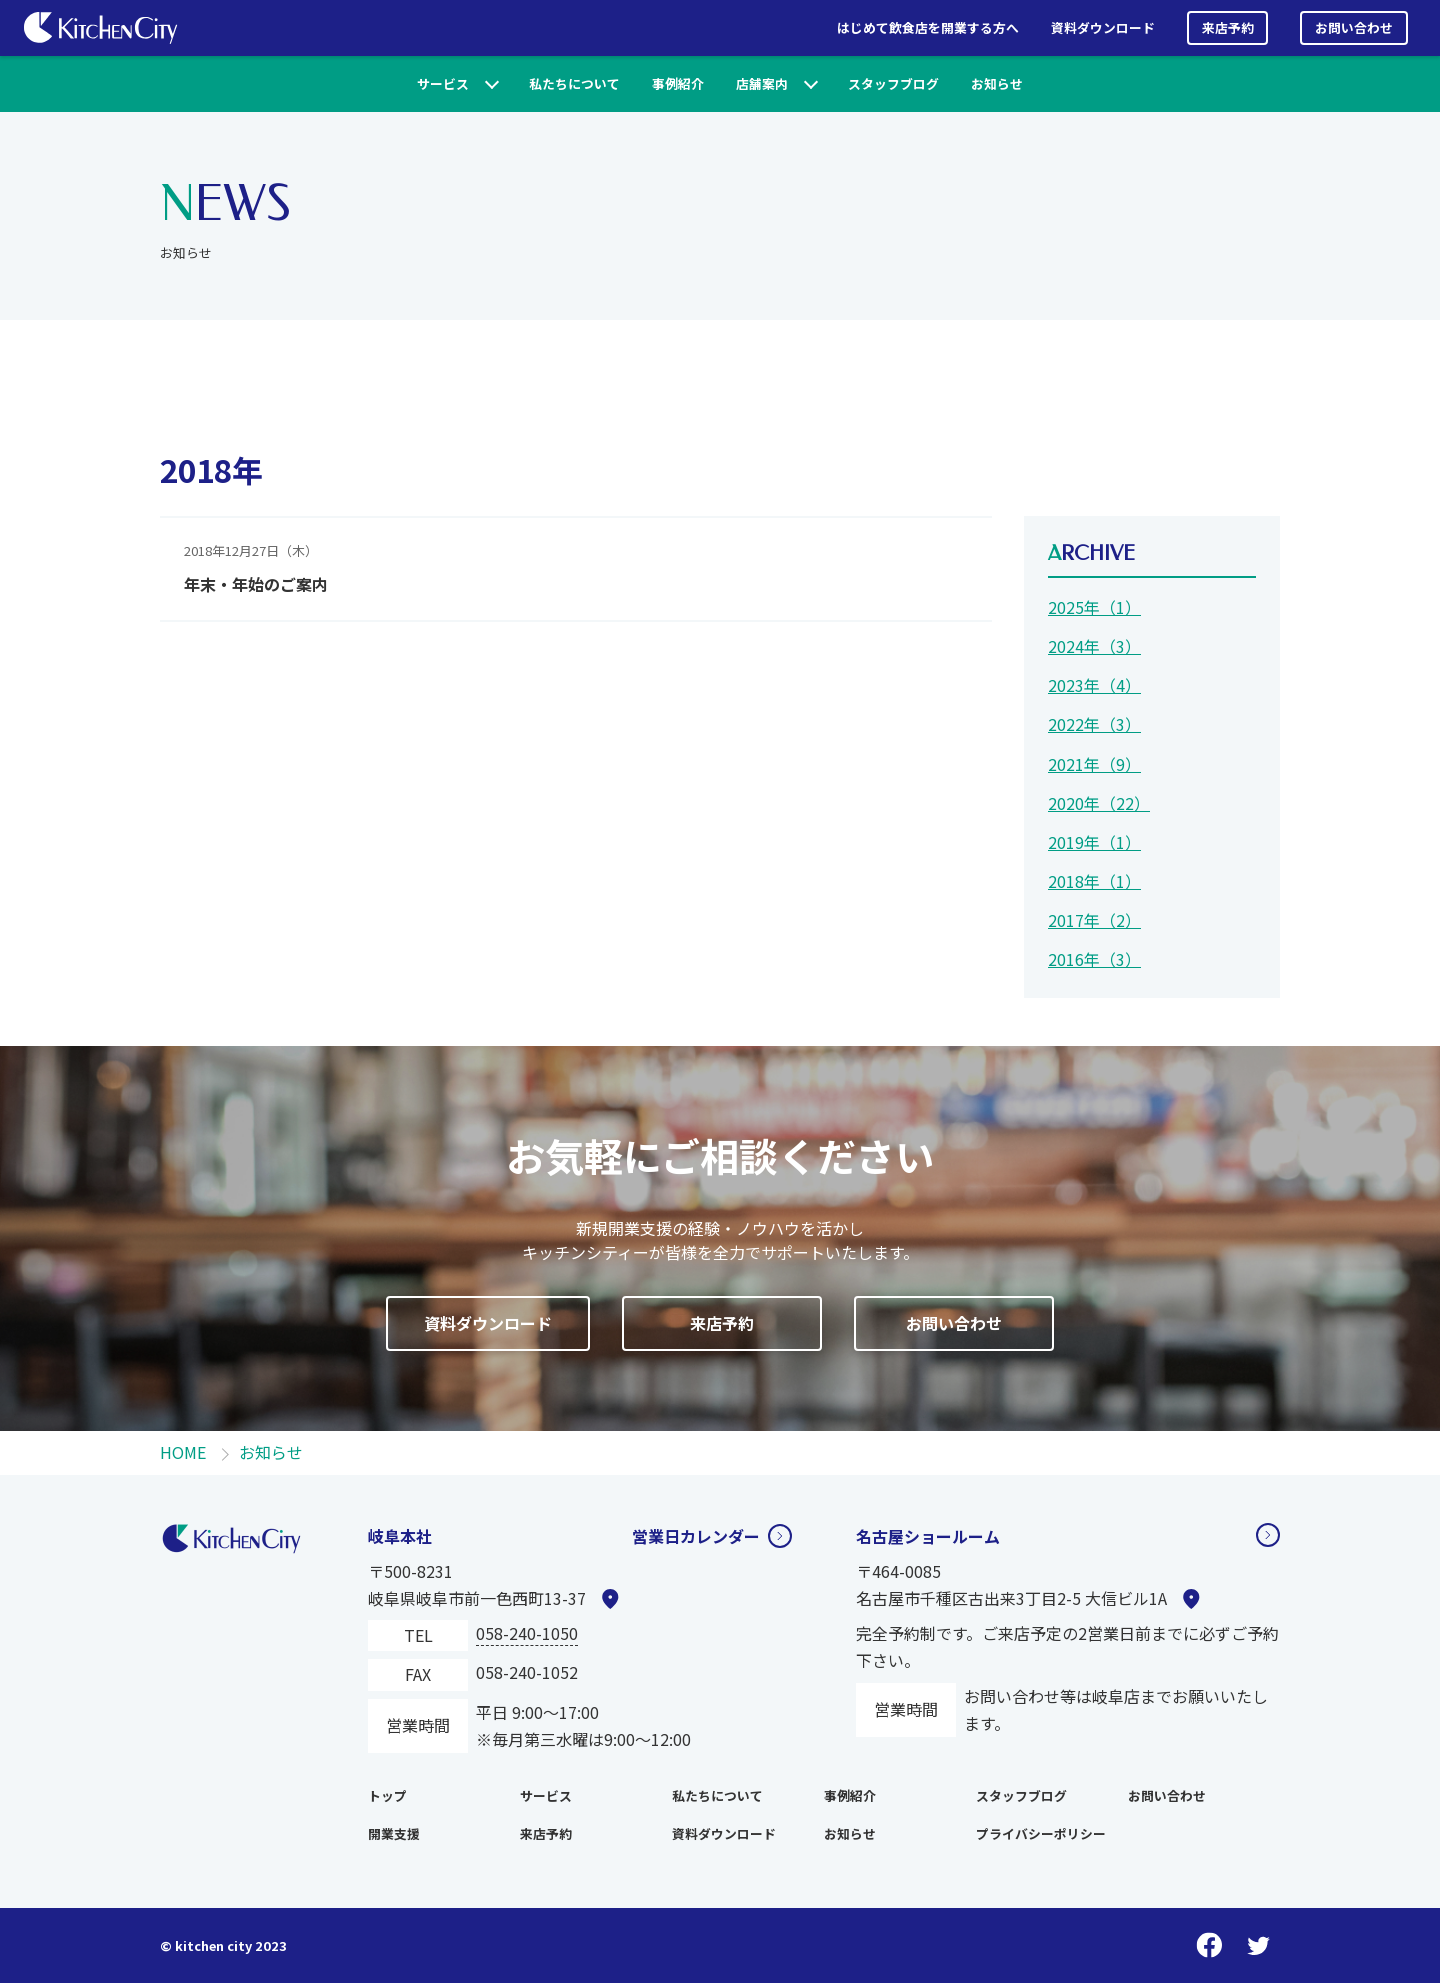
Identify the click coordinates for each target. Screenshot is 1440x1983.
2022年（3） (1094, 724)
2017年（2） (1094, 920)
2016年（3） (1094, 959)
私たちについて (574, 83)
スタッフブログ (893, 83)
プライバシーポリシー (1041, 1833)
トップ (387, 1795)
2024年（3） (1094, 646)
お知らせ (997, 83)
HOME (183, 1452)
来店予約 (1228, 27)
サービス (443, 83)
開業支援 (394, 1833)
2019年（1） (1094, 842)
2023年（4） (1094, 685)
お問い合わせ (1354, 27)
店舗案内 (762, 83)
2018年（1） (1094, 881)
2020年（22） (1099, 803)
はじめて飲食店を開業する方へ (928, 27)
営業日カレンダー (696, 1536)
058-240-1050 (527, 1633)
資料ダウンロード (1103, 27)
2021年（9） (1094, 764)
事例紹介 (678, 83)
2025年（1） (1094, 607)
